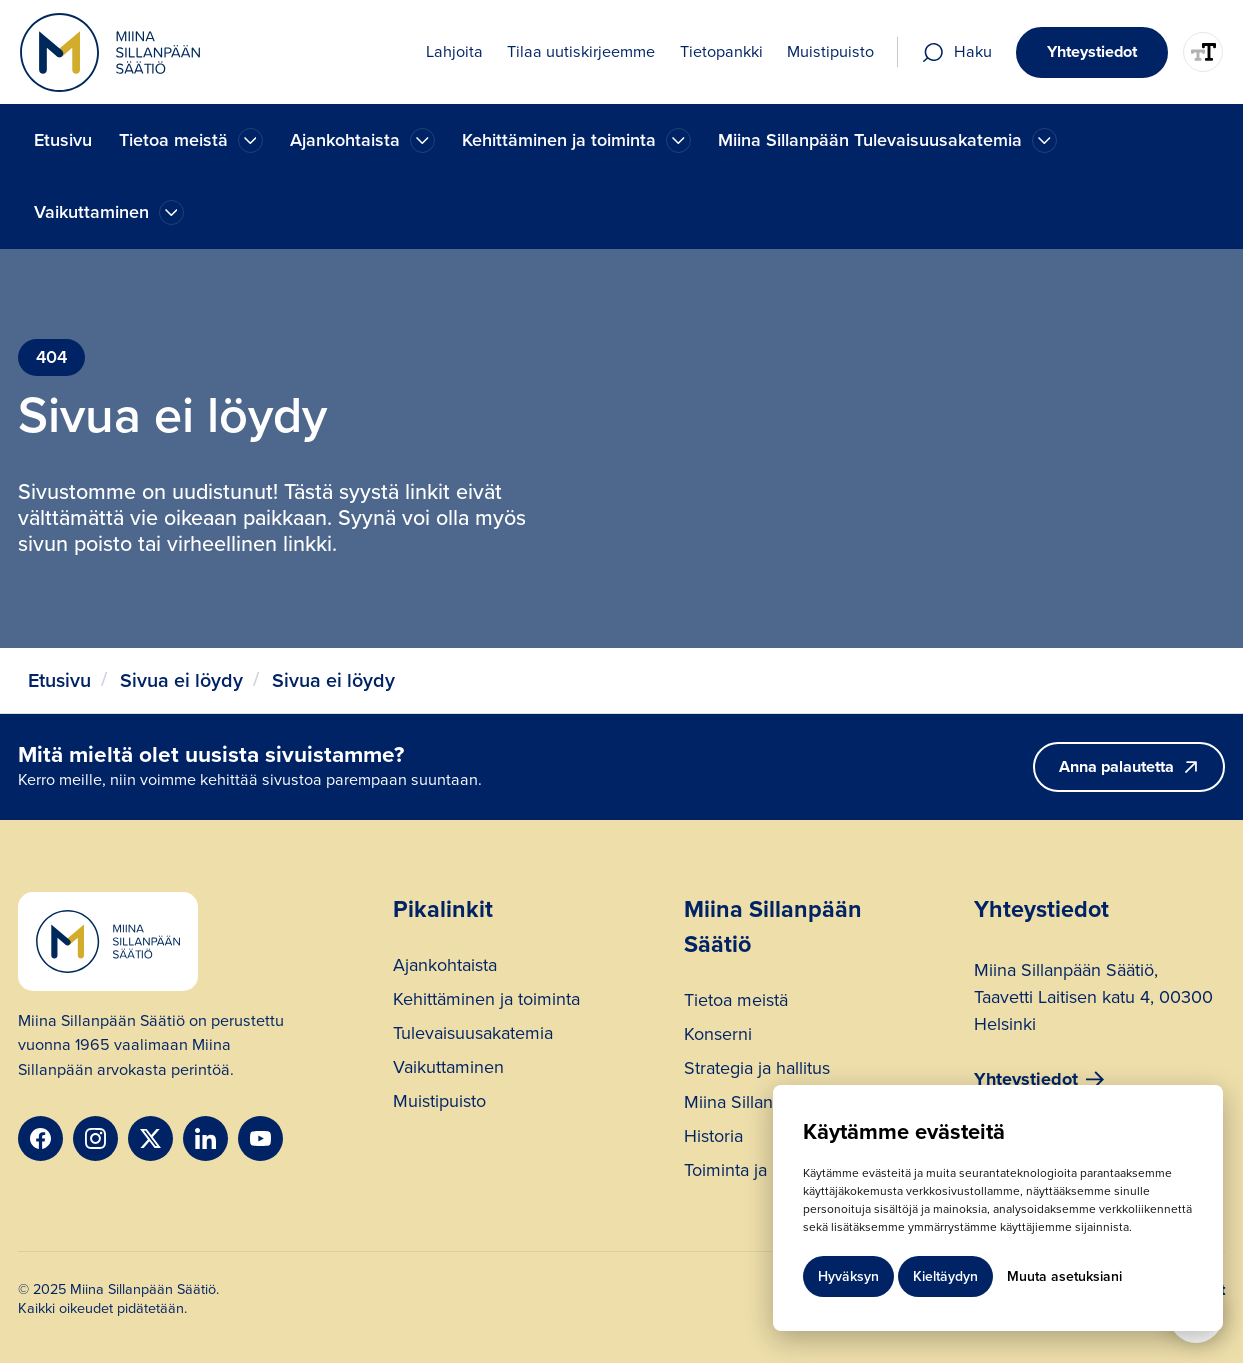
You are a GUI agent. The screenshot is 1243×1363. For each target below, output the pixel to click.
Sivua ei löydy (181, 680)
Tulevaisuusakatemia (473, 1035)
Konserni (718, 1036)
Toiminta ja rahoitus (759, 1172)
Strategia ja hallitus (757, 1070)
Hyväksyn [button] (848, 1276)
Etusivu (63, 140)
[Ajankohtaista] (250, 140)
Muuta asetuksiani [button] (1064, 1276)
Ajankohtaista (445, 967)
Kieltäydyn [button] (945, 1276)
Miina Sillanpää (742, 1104)
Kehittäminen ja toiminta (486, 1001)
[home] (110, 52)
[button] (191, 140)
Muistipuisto (439, 1103)
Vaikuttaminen (448, 1069)
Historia (713, 1138)
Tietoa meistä (736, 1002)
